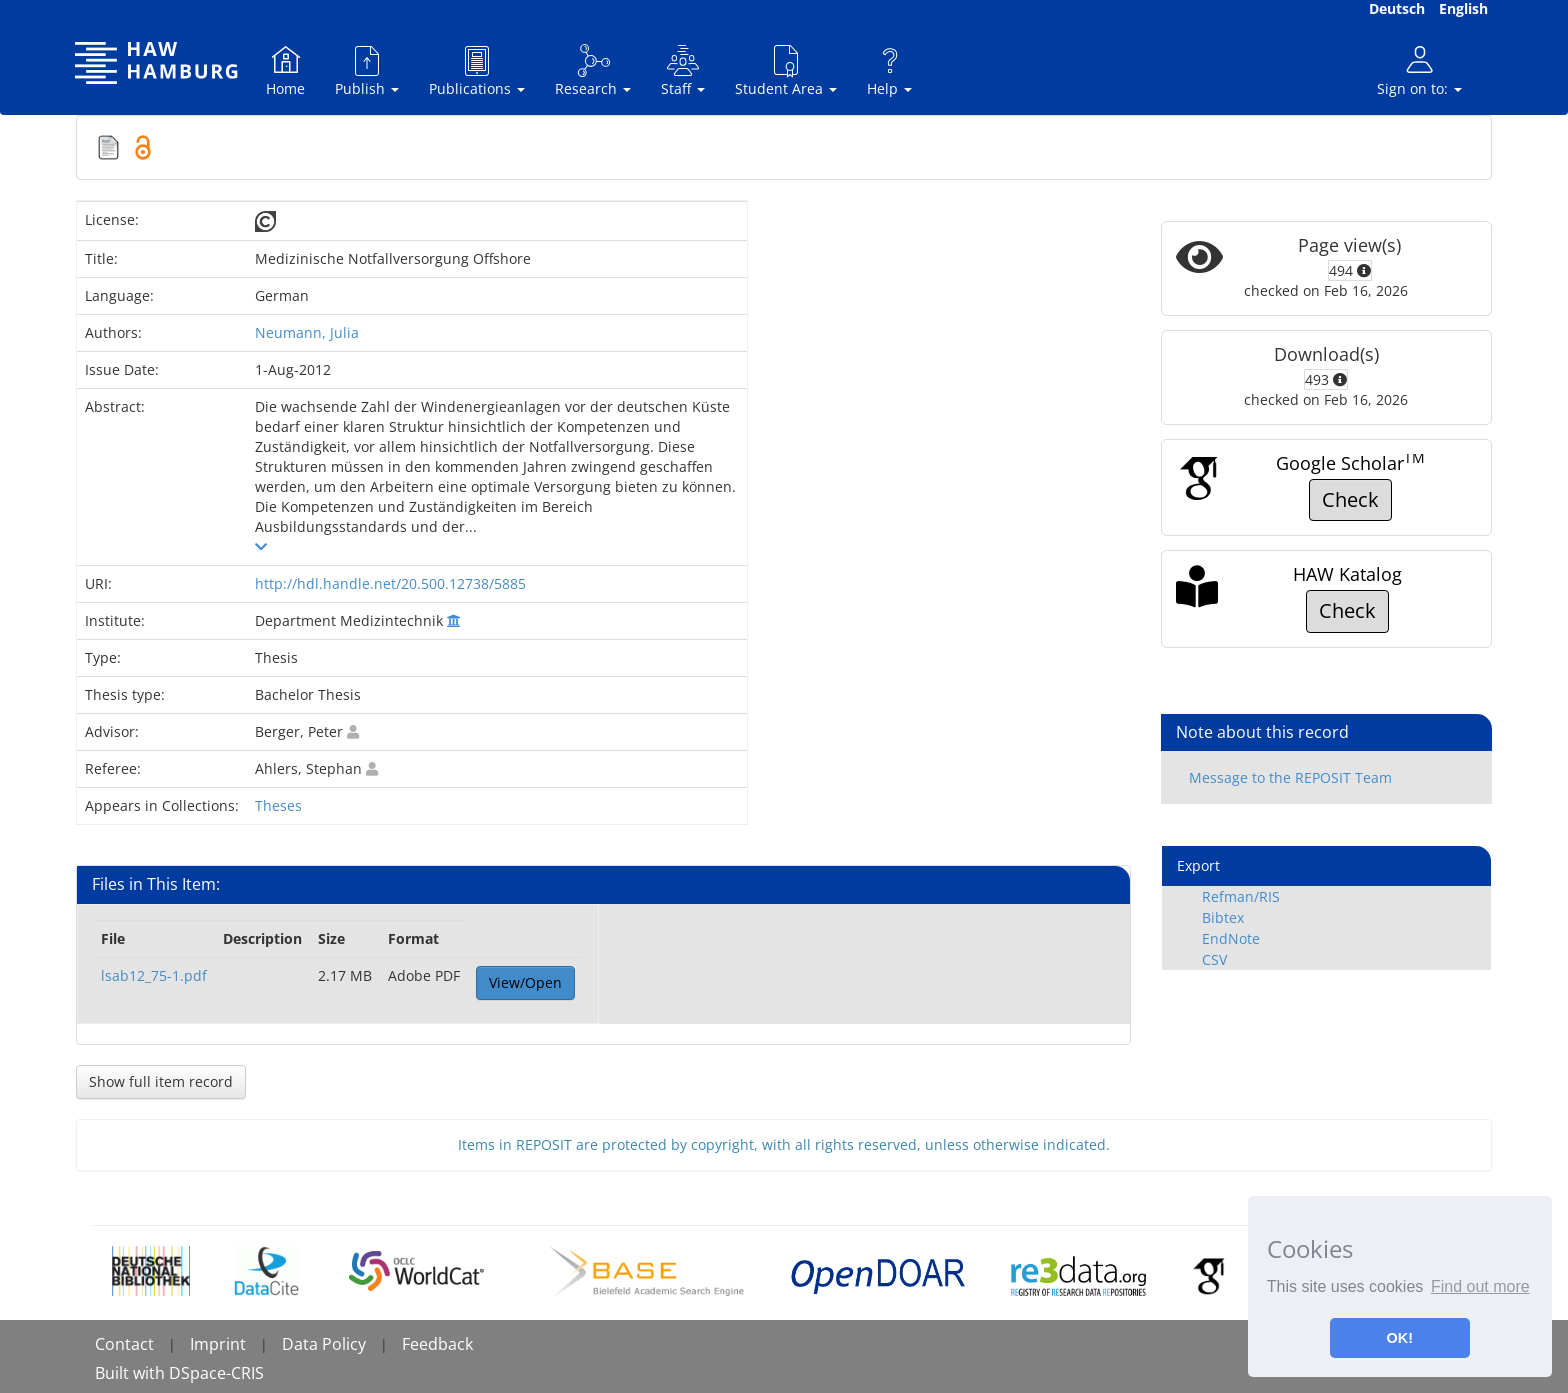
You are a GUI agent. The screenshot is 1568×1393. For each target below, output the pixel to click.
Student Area (786, 70)
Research (593, 70)
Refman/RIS (1241, 896)
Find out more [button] (1480, 1286)
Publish (367, 70)
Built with (132, 1373)
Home (285, 70)
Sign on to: (1419, 70)
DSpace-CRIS (216, 1373)
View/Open (525, 982)
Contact (124, 1344)
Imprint (218, 1344)
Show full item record (161, 1081)
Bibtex (1223, 917)
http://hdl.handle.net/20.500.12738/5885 (390, 583)
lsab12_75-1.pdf (154, 975)
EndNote (1231, 938)
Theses (278, 805)
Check (1350, 499)
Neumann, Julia (307, 332)
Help (889, 70)
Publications (477, 70)
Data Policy (324, 1344)
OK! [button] (1400, 1338)
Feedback (437, 1344)
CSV (1214, 959)
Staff (683, 70)
